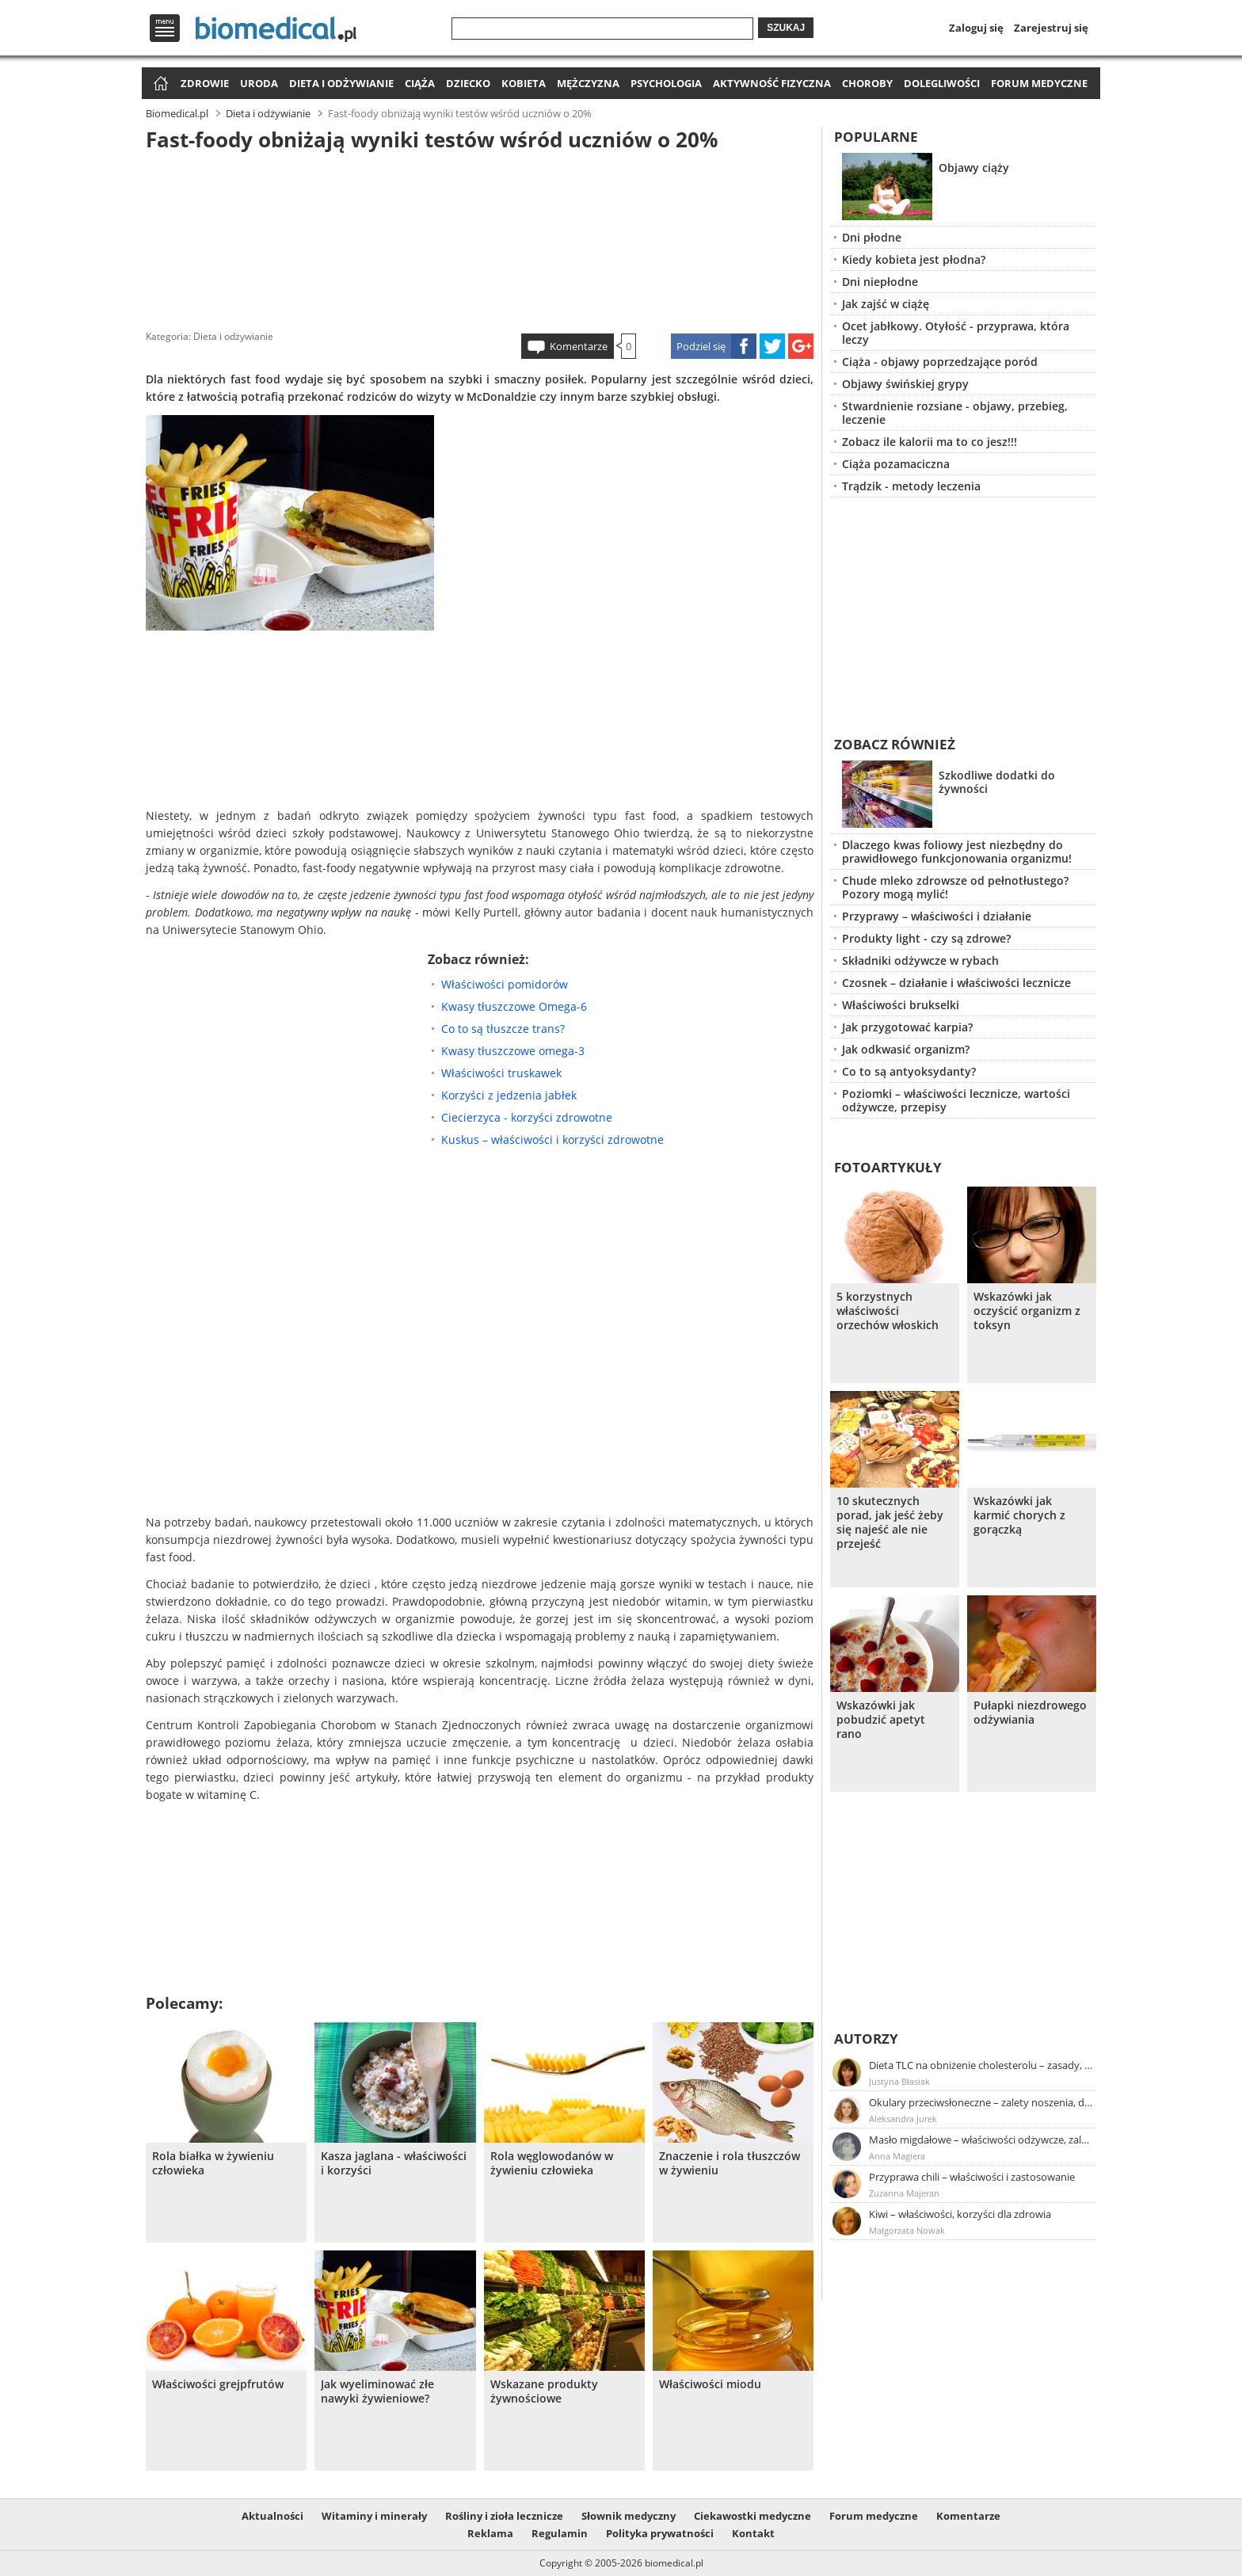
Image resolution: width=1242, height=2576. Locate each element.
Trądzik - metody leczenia (911, 485)
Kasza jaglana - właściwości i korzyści (394, 2163)
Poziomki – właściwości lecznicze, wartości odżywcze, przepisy (956, 1100)
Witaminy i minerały (374, 2516)
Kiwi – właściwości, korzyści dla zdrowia (960, 2214)
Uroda (259, 83)
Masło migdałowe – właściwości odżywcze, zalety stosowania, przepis (981, 2139)
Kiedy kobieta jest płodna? (913, 259)
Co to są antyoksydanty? (909, 1071)
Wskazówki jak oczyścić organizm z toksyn (1026, 1311)
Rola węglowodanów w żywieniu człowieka (551, 2163)
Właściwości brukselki (900, 1004)
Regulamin (559, 2533)
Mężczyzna (588, 83)
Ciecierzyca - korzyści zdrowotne (526, 1117)
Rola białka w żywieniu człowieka (213, 2163)
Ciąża (420, 83)
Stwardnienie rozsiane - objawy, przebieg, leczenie (955, 412)
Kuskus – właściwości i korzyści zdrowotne (552, 1139)
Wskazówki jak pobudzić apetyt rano (880, 1719)
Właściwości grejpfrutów (218, 2384)
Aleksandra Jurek (903, 2118)
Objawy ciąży (974, 167)
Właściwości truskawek (501, 1072)
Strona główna (159, 84)
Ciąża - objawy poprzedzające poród (940, 361)
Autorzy (866, 2038)
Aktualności (272, 2516)
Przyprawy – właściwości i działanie (936, 916)
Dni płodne (871, 237)
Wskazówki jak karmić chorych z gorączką (1019, 1515)
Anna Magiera (897, 2156)
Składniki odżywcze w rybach (920, 960)
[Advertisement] (480, 237)
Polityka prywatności (660, 2533)
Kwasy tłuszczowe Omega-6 (514, 1006)
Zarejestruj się (1051, 28)
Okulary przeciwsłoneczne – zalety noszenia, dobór (981, 2102)
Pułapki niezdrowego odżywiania (1030, 1712)
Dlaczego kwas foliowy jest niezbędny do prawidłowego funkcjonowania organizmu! (957, 851)
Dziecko (468, 83)
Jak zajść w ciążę (885, 303)
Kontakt (753, 2533)
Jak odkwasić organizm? (906, 1049)
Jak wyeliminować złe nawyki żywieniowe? (377, 2391)
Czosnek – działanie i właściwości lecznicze (956, 982)
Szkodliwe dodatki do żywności (997, 782)
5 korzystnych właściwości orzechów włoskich (887, 1311)
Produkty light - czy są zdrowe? (926, 938)
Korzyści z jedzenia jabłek (509, 1095)
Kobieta (523, 83)
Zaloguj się (976, 28)
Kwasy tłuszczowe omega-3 (513, 1050)
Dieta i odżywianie (341, 83)
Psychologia (666, 83)
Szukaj (786, 27)
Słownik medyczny (628, 2516)
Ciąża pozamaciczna (896, 463)
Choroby (867, 83)
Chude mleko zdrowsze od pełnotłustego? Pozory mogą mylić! (955, 887)
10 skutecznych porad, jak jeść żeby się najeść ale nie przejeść (889, 1522)
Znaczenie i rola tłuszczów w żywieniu (729, 2163)
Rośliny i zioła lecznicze (504, 2516)
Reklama (490, 2533)
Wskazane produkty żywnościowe (544, 2391)
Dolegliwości (942, 83)
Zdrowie (205, 83)
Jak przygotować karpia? (907, 1027)
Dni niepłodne (880, 281)
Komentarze (579, 346)
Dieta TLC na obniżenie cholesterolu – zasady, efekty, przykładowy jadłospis (981, 2065)
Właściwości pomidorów (504, 984)
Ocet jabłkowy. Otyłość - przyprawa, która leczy (955, 332)
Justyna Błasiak (899, 2081)
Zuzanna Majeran (904, 2193)
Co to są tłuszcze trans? (503, 1028)
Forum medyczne (1039, 83)
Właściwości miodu (710, 2384)
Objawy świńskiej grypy (905, 383)
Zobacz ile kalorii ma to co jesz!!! (929, 441)
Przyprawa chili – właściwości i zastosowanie (972, 2177)
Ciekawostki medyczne (752, 2516)
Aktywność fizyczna (772, 83)
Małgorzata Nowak (907, 2230)
